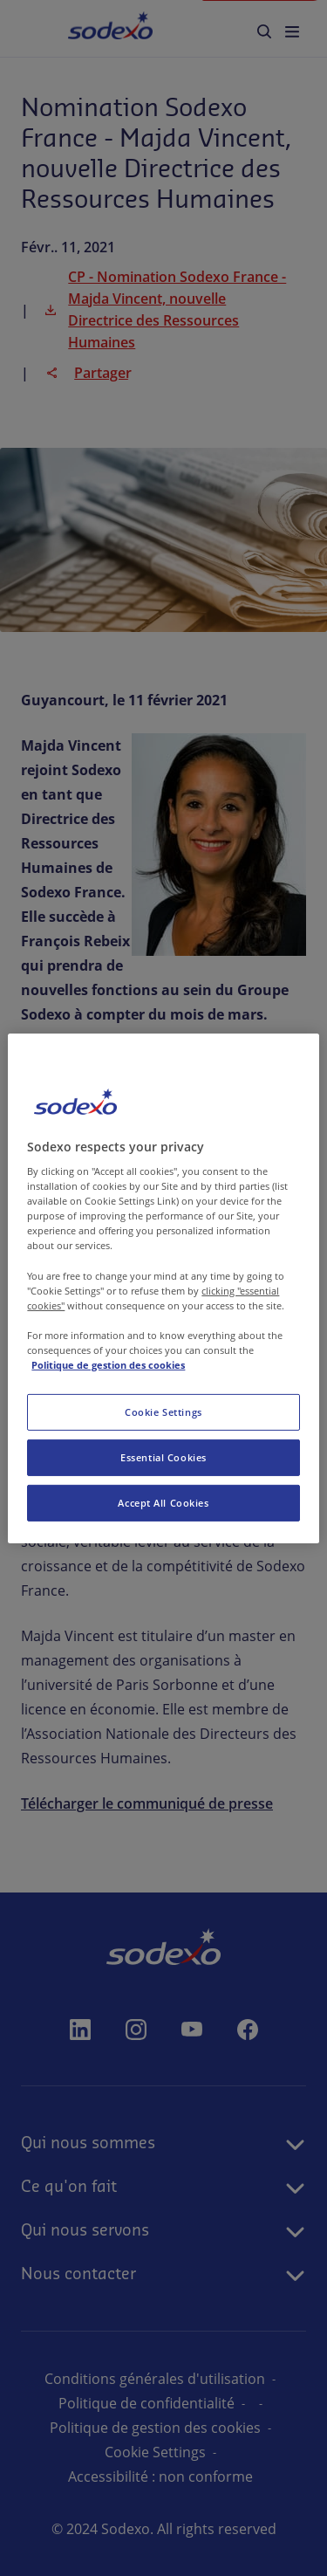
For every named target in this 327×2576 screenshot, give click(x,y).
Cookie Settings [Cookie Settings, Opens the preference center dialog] (163, 1412)
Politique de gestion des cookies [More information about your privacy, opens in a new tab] (108, 1364)
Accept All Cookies (163, 1502)
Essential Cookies (163, 1457)
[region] (163, 1287)
